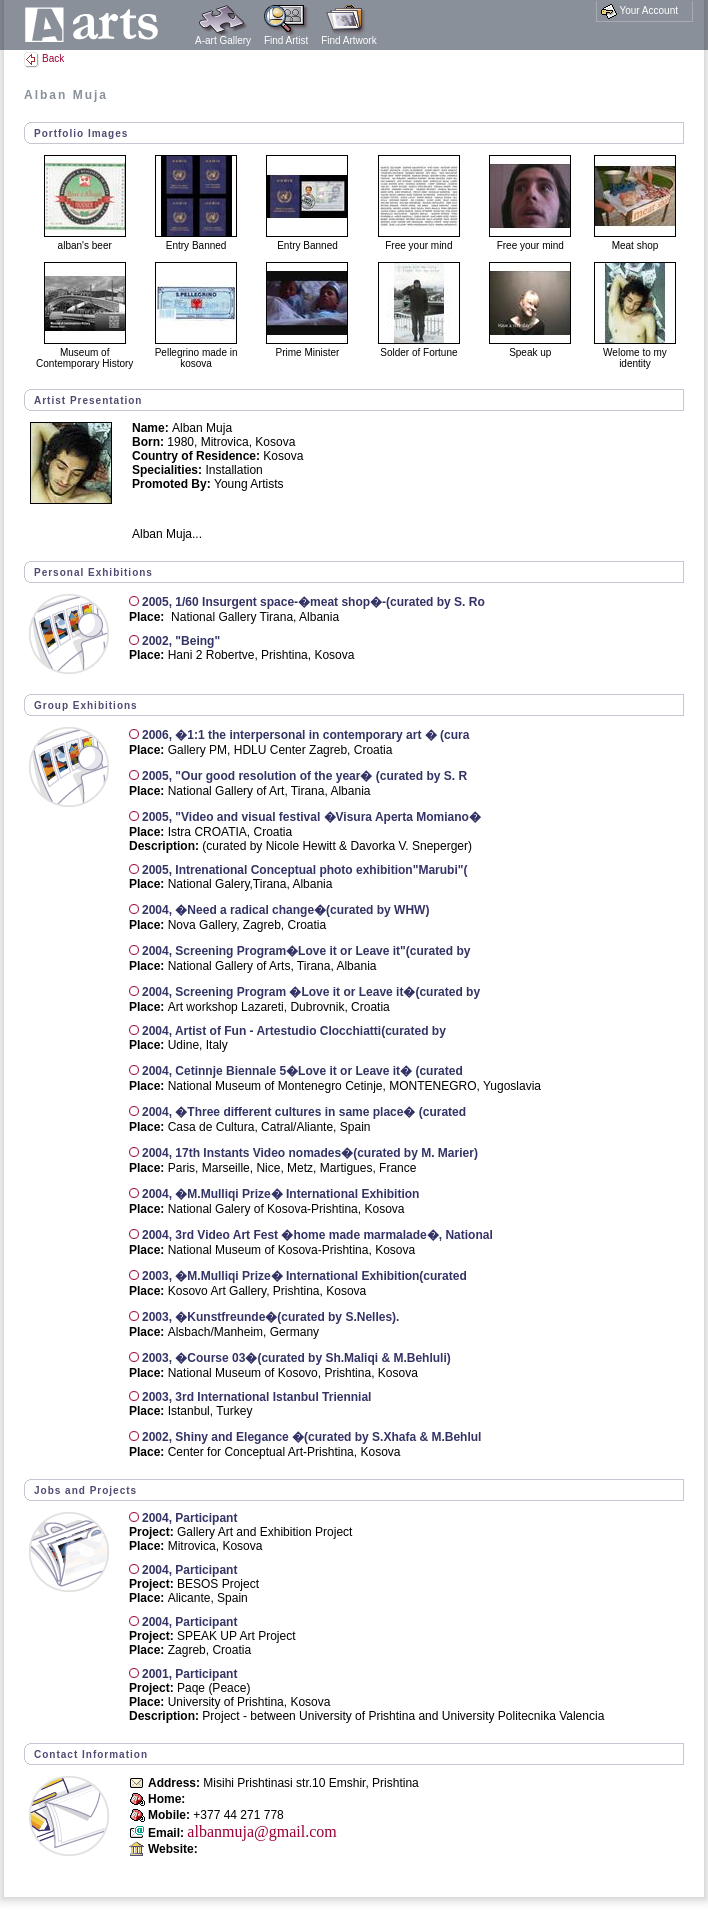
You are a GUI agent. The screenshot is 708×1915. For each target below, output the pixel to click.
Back (44, 58)
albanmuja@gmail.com (261, 1831)
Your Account (639, 11)
